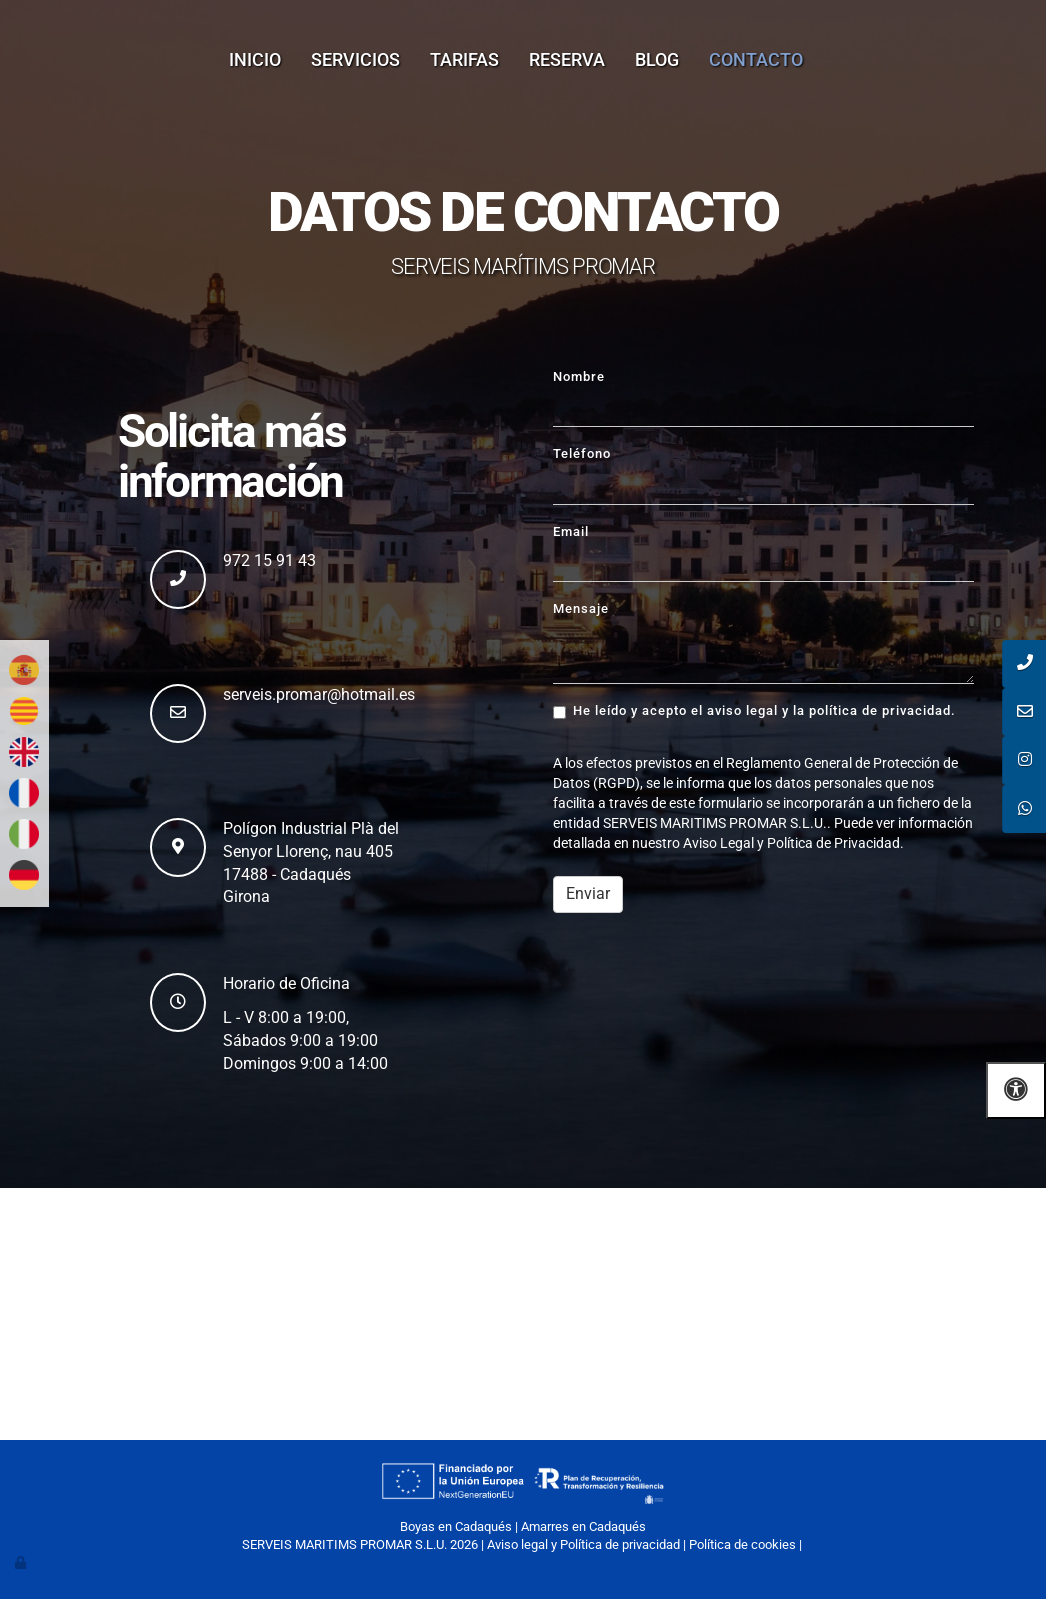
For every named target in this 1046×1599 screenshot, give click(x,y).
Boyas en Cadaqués (456, 1526)
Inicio (255, 59)
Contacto (756, 59)
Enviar (588, 893)
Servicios (355, 59)
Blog (657, 59)
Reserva (567, 59)
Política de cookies (742, 1544)
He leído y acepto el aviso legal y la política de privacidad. (754, 711)
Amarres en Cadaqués (583, 1526)
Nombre (579, 376)
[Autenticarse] (22, 1562)
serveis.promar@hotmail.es (319, 694)
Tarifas (464, 59)
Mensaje (581, 608)
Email (571, 531)
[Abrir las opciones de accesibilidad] (1016, 1090)
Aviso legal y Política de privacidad (583, 1544)
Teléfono (582, 453)
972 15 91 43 (269, 560)
